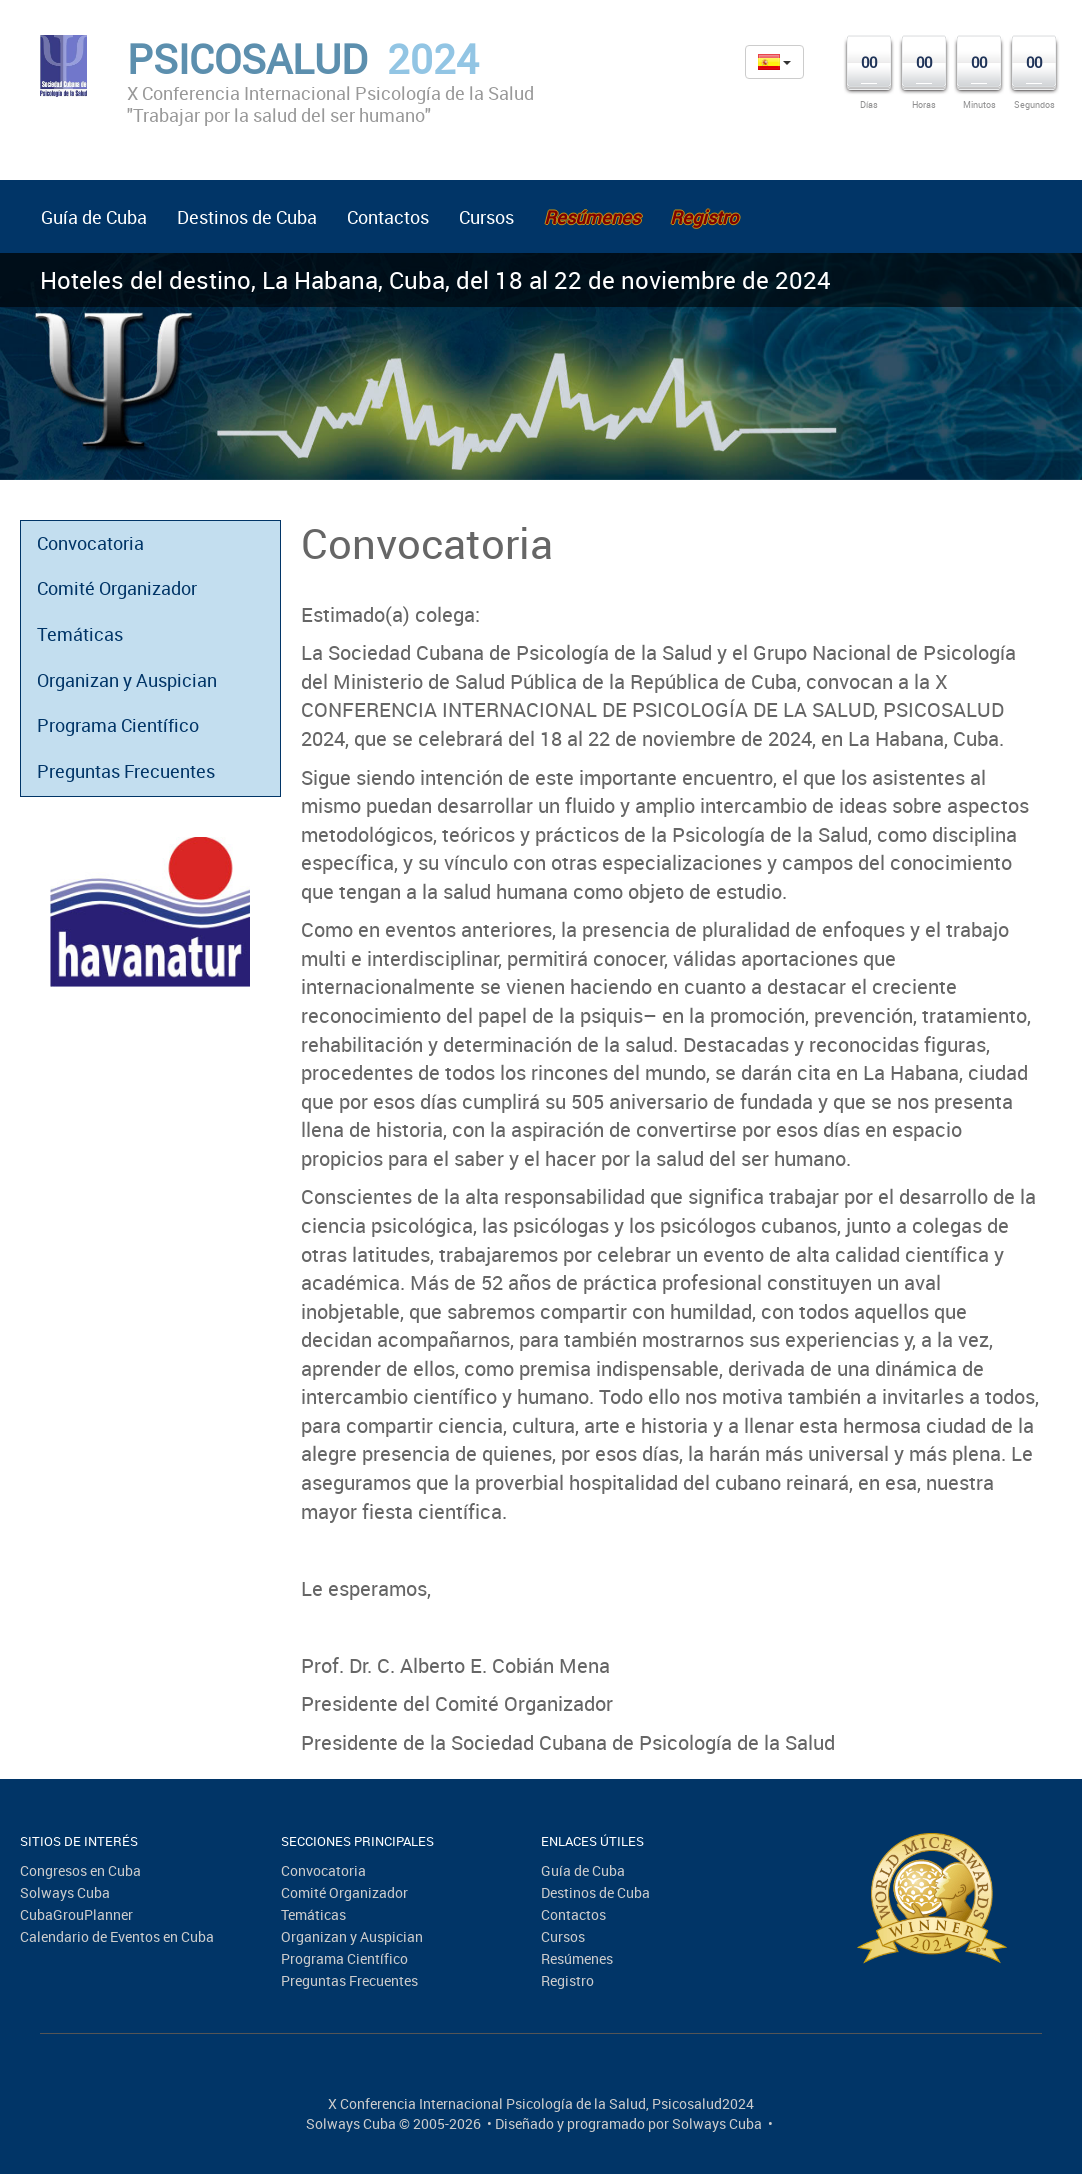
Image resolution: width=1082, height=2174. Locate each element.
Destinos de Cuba (247, 217)
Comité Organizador (117, 588)
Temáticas (80, 634)
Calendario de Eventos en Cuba (117, 1936)
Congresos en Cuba (80, 1870)
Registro (567, 1980)
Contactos (388, 217)
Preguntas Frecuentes (126, 771)
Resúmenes (577, 1958)
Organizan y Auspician (127, 680)
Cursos (486, 217)
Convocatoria (90, 543)
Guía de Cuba (94, 217)
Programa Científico (118, 725)
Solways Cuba (65, 1892)
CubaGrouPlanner (76, 1914)
